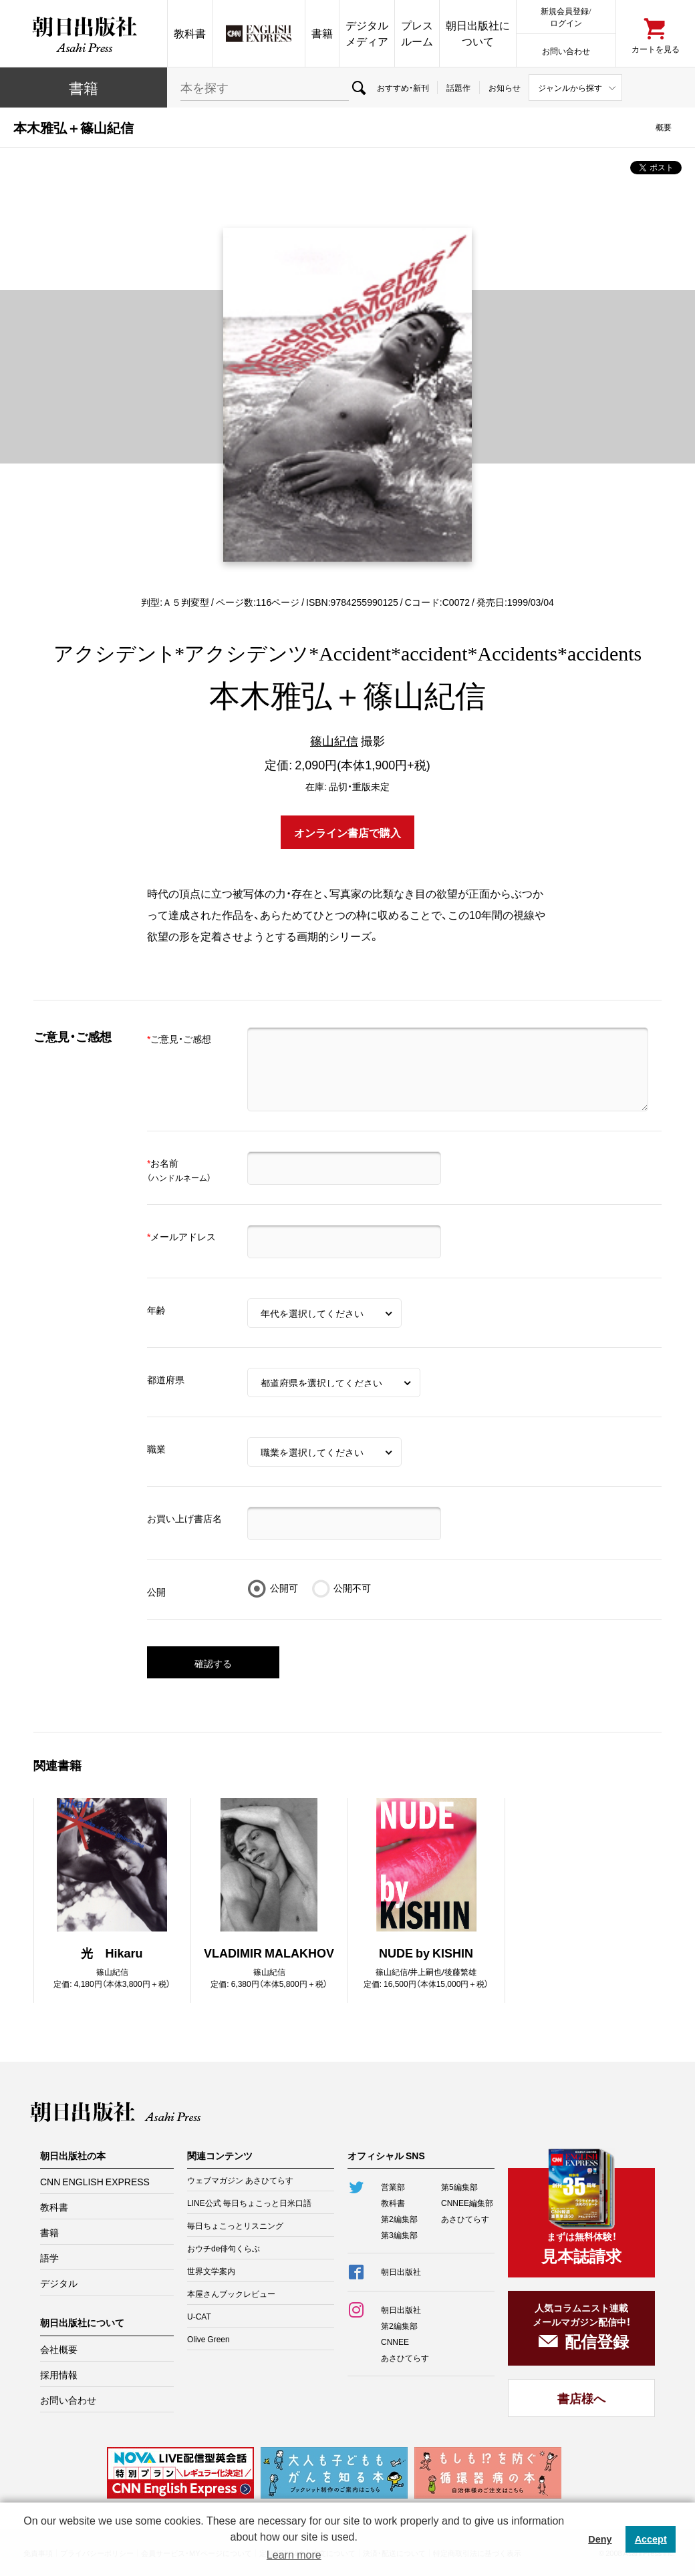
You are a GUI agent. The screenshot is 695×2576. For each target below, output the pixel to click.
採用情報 (59, 2374)
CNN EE (259, 33)
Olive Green (208, 2339)
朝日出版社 (83, 33)
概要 (664, 127)
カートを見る (656, 48)
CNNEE (395, 2342)
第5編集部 (459, 2187)
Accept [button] (651, 2539)
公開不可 (352, 1587)
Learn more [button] (294, 2555)
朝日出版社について (478, 33)
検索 (358, 87)
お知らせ (505, 87)
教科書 (190, 33)
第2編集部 (399, 2219)
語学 (49, 2257)
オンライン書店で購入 (347, 832)
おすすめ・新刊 (403, 87)
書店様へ (581, 2398)
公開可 (284, 1587)
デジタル (59, 2282)
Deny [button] (599, 2539)
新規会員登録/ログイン (566, 16)
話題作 (458, 87)
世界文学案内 (211, 2271)
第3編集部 (399, 2235)
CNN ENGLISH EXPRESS (95, 2181)
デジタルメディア (366, 33)
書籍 (322, 33)
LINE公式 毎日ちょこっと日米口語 (249, 2203)
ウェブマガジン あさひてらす (240, 2180)
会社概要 (59, 2349)
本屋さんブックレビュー (231, 2293)
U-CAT (199, 2316)
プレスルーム (417, 33)
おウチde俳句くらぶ (223, 2248)
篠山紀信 (334, 740)
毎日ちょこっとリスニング (235, 2225)
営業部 (393, 2187)
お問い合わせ (566, 50)
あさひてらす (465, 2219)
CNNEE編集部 (467, 2203)
